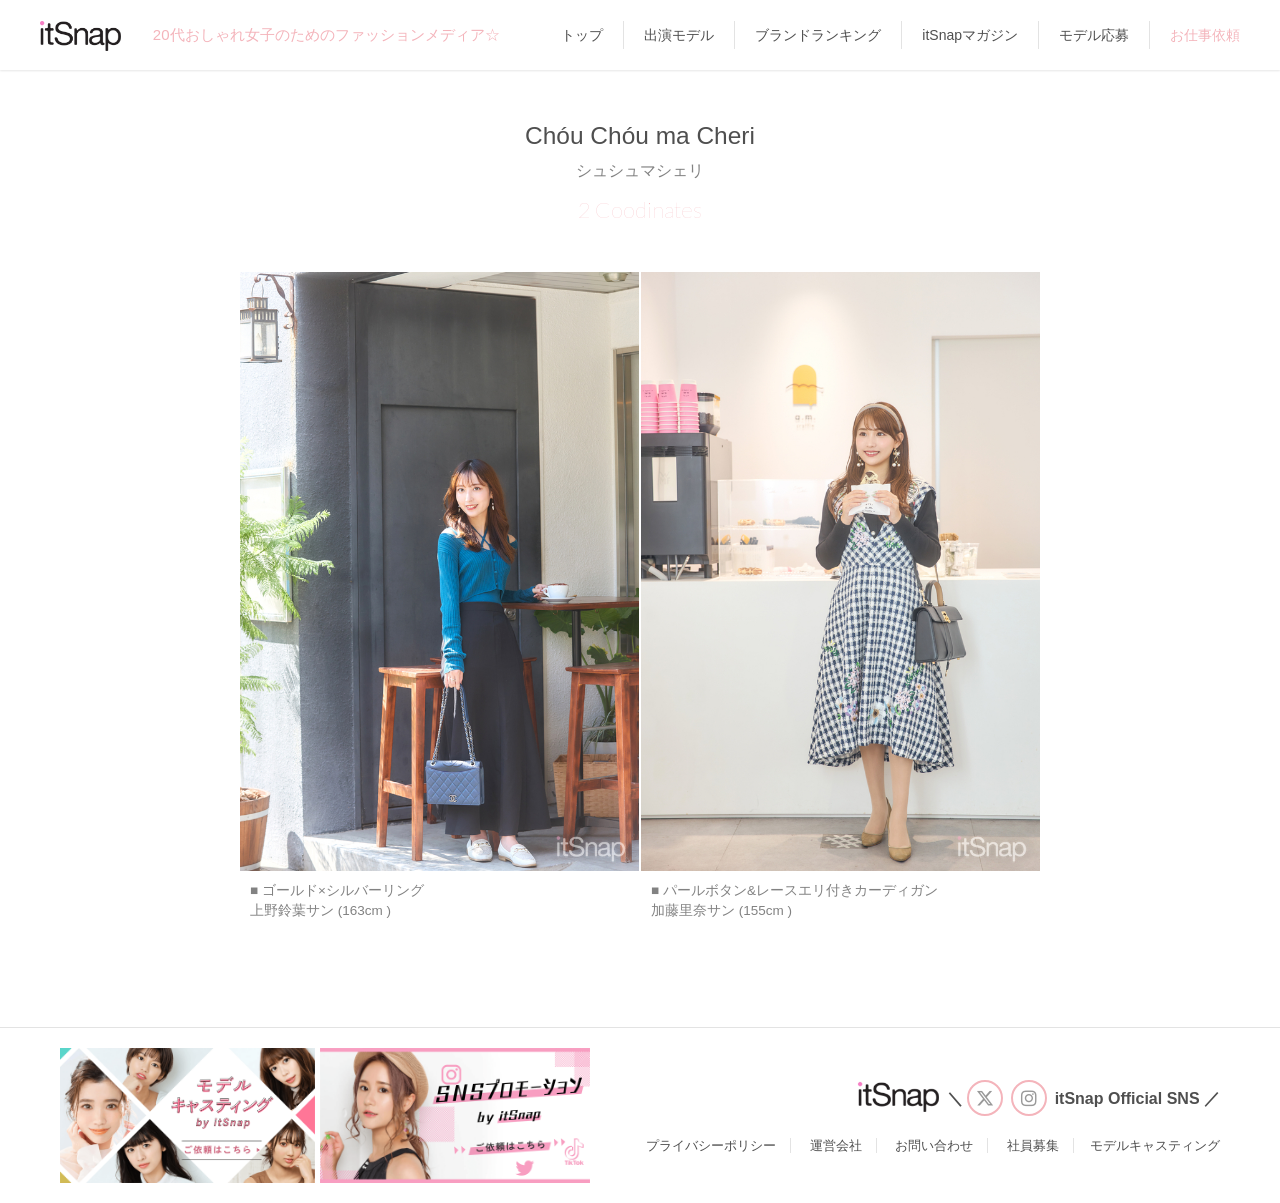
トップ (582, 35)
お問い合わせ (934, 1145)
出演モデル (679, 35)
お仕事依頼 (1205, 35)
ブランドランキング (818, 35)
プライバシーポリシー (711, 1145)
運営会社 (836, 1145)
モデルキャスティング (1155, 1145)
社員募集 (1033, 1145)
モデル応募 (1094, 35)
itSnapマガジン (970, 35)
